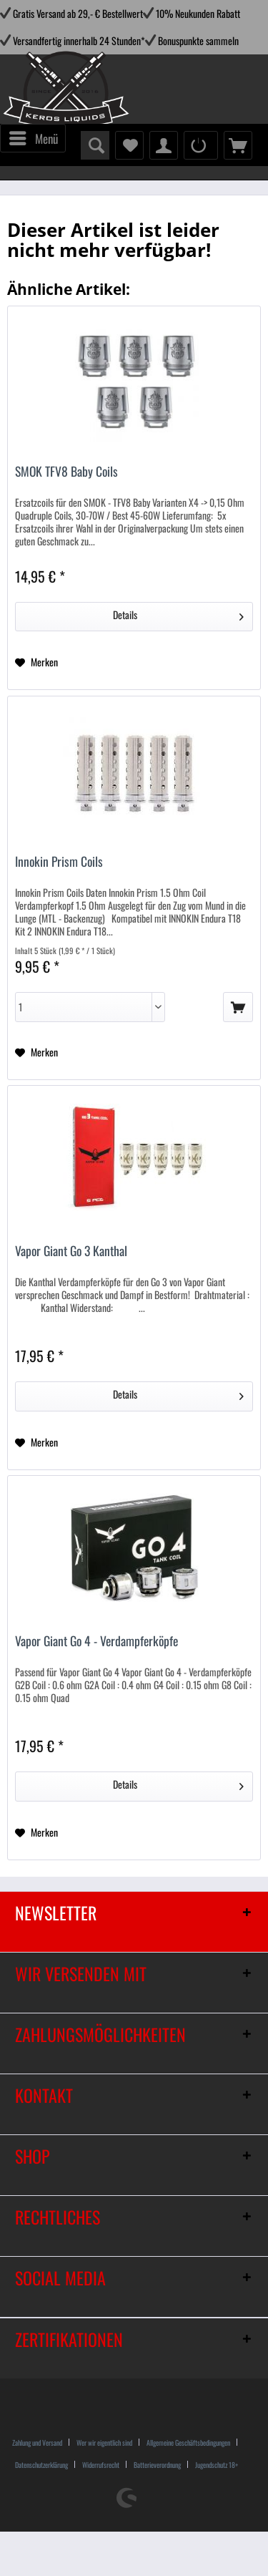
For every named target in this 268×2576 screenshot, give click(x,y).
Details (178, 614)
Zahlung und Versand (37, 2442)
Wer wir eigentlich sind (104, 2442)
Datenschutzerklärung (41, 2464)
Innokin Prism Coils (59, 862)
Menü (33, 137)
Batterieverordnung (157, 2464)
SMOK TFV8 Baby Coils (66, 472)
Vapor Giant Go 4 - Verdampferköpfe (96, 1641)
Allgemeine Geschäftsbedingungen (188, 2442)
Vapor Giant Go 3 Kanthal (71, 1251)
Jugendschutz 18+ (216, 2464)
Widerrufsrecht (100, 2464)
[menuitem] (33, 138)
